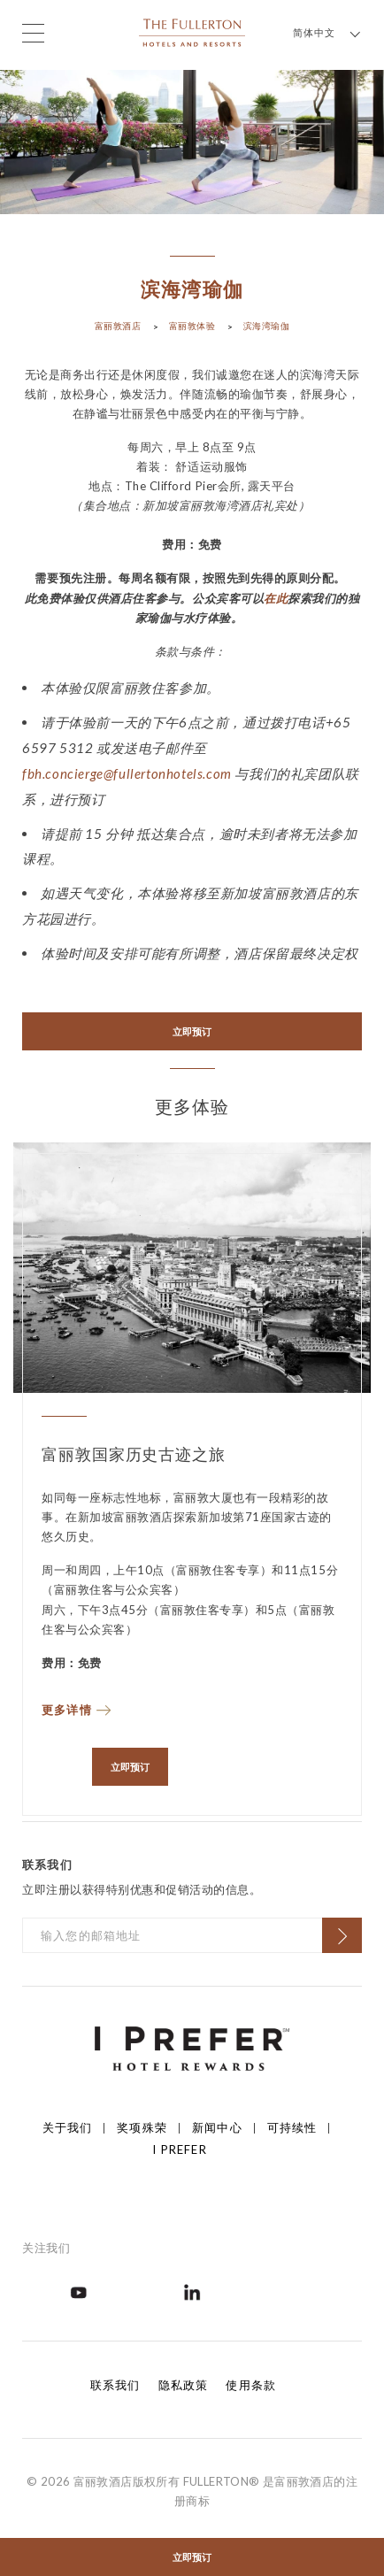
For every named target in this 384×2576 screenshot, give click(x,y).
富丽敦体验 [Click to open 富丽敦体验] (192, 325)
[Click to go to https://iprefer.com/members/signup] (192, 2047)
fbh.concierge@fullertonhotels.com (127, 773)
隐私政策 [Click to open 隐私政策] (183, 2385)
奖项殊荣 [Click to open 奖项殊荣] (142, 2127)
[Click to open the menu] (33, 33)
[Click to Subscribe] (342, 1935)
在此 (276, 598)
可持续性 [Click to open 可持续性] (292, 2127)
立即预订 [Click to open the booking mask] (192, 2557)
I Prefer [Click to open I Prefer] (179, 2149)
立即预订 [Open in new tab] (192, 1031)
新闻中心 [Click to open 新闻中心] (217, 2127)
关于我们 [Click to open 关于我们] (67, 2127)
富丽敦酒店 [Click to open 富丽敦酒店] (118, 325)
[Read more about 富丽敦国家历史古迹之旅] (192, 1705)
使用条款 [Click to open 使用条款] (251, 2385)
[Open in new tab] (78, 2291)
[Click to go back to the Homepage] (192, 31)
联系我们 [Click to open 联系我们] (115, 2385)
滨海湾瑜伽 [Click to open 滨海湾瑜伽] (266, 325)
